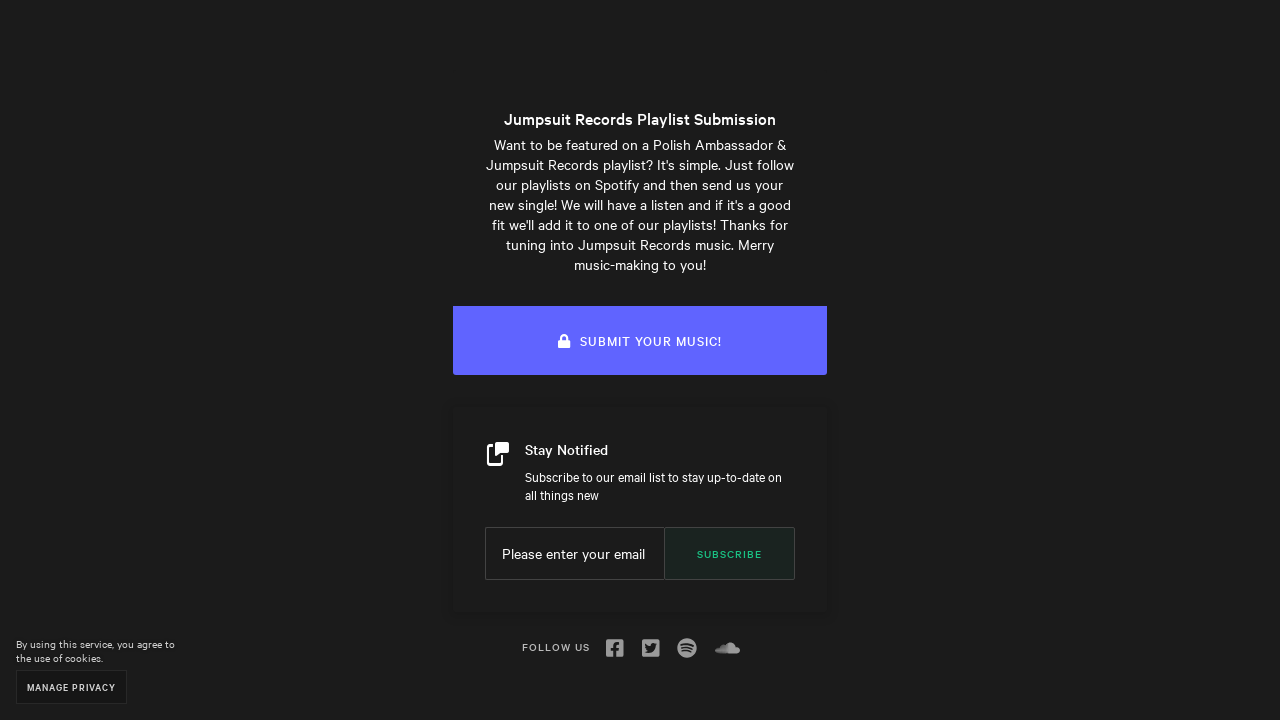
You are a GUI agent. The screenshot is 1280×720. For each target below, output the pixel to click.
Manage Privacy (71, 686)
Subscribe (729, 553)
